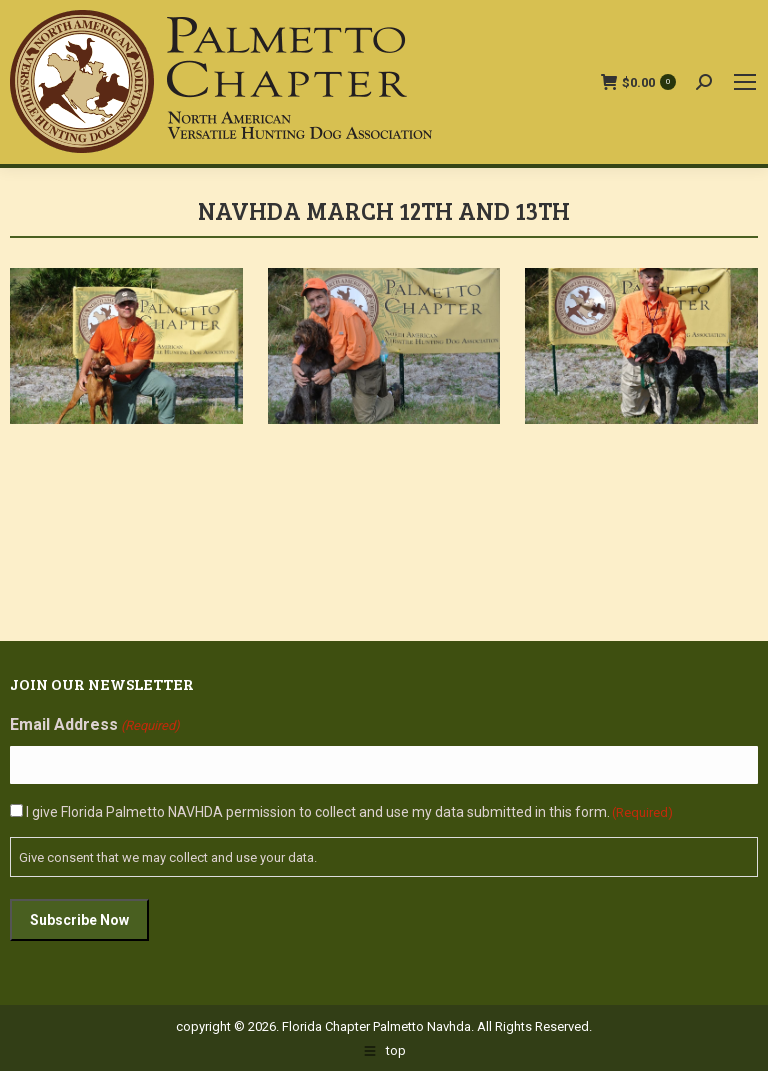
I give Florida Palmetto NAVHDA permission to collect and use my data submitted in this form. (349, 812)
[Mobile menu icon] (745, 82)
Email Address (95, 725)
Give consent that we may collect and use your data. (168, 857)
